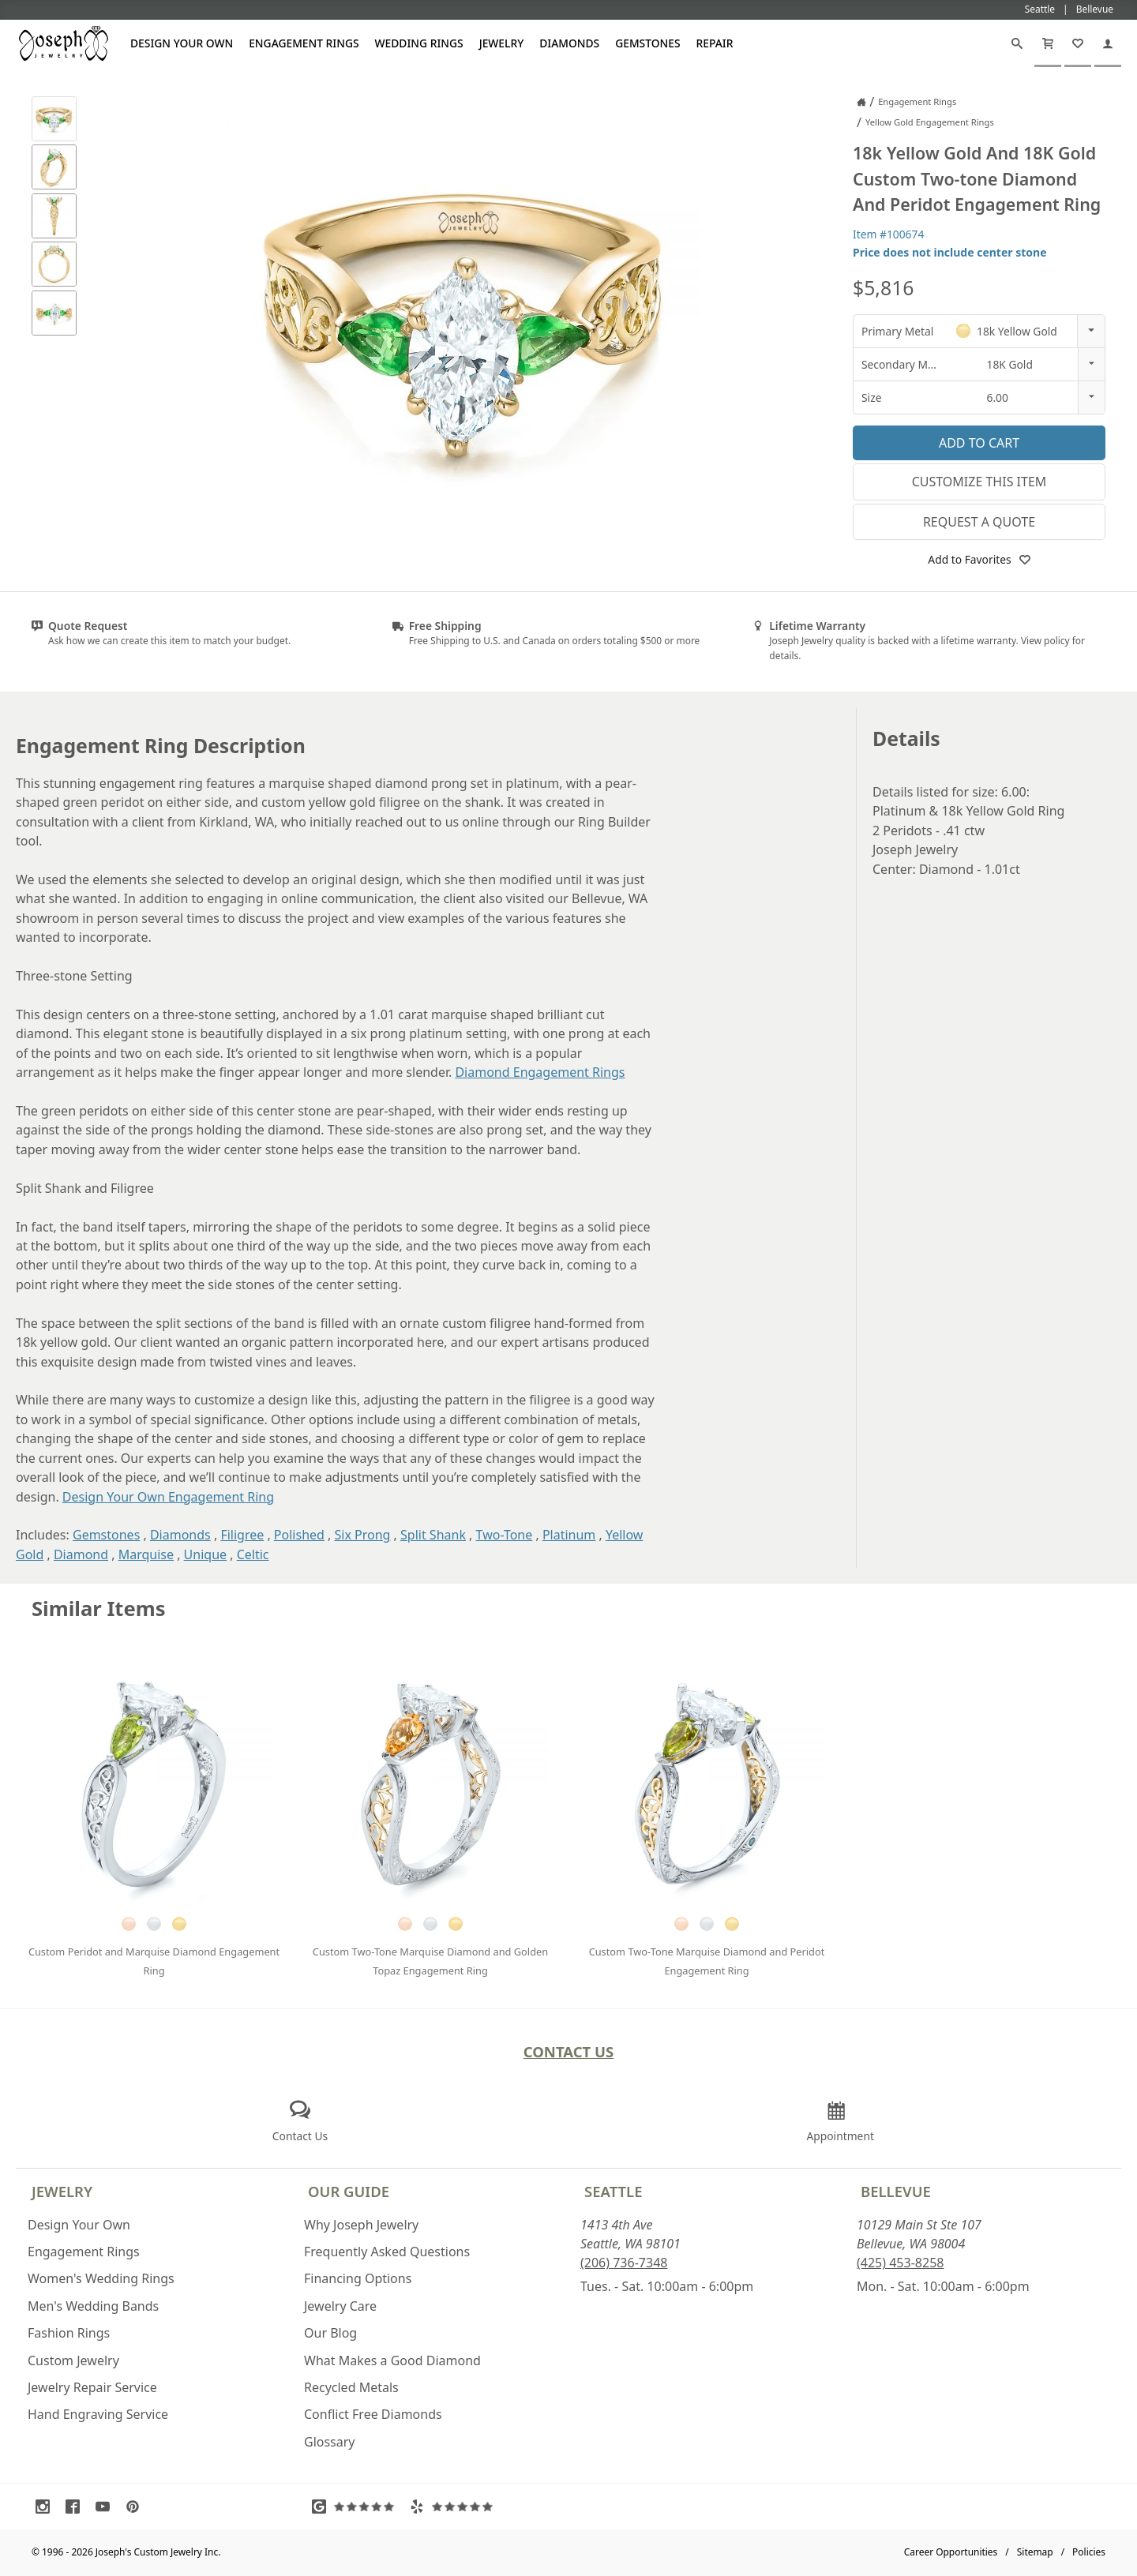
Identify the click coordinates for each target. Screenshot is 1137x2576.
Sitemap (1035, 2552)
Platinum (568, 1534)
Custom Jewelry (73, 2360)
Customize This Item (979, 481)
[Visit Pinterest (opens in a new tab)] (137, 2506)
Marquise (146, 1554)
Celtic (253, 1554)
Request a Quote (979, 522)
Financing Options (357, 2278)
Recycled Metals (351, 2387)
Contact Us (568, 2051)
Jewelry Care (340, 2306)
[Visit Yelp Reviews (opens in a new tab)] (455, 2506)
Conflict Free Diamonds (373, 2414)
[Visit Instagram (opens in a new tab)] (47, 2506)
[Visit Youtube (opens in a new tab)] (107, 2506)
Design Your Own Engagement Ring (168, 1496)
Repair (715, 43)
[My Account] (1107, 43)
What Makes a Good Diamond (392, 2360)
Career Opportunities (951, 2552)
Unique (205, 1554)
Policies (1088, 2552)
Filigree (242, 1534)
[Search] (1017, 43)
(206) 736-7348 (623, 2262)
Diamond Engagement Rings (540, 1072)
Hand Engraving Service (98, 2414)
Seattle (613, 2191)
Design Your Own (181, 43)
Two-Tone (504, 1534)
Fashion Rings (69, 2333)
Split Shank (433, 1534)
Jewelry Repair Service (92, 2387)
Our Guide (348, 2191)
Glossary (329, 2441)
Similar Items (99, 1608)
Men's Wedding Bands (93, 2306)
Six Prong (363, 1534)
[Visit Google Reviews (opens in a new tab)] (357, 2506)
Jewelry (501, 43)
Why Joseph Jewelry (361, 2224)
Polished (299, 1534)
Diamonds (569, 43)
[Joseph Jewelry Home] (861, 102)
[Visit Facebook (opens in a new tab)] (77, 2506)
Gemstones (647, 43)
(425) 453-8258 (900, 2262)
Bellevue (896, 2191)
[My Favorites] (1077, 43)
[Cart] (1047, 43)
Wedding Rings (419, 43)
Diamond (81, 1554)
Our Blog (330, 2333)
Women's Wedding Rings (101, 2278)
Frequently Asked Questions (387, 2251)
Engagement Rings (303, 43)
